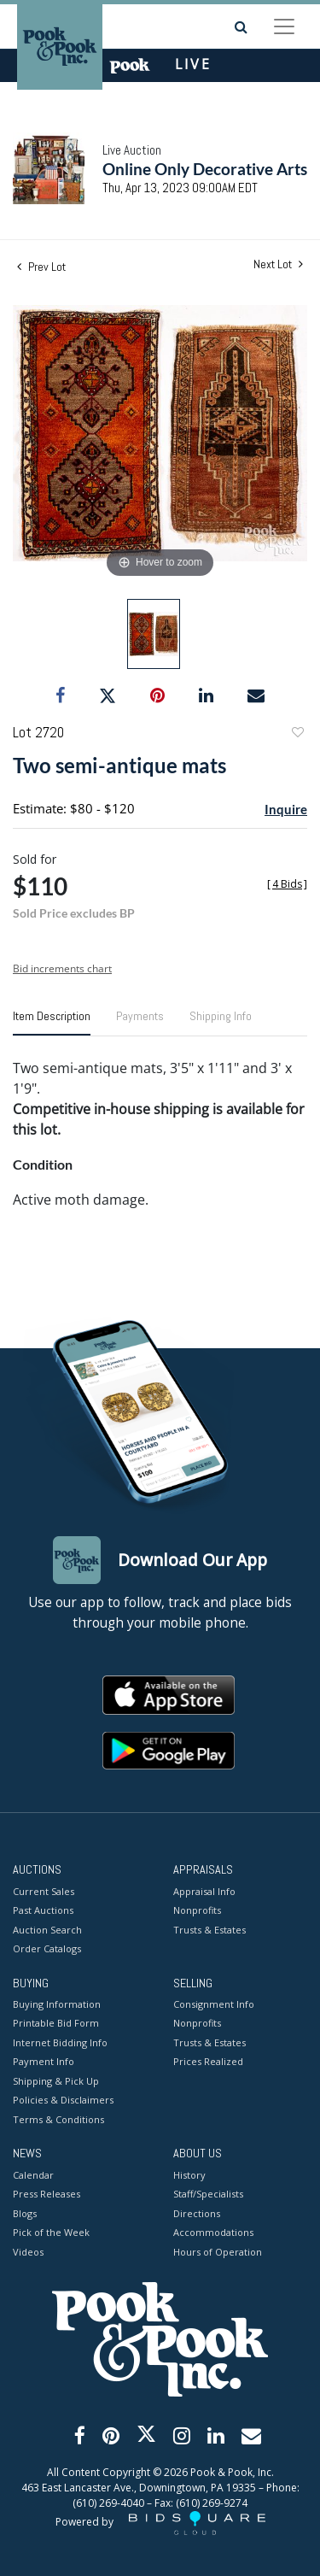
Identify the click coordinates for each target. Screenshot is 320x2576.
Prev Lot (41, 266)
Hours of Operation (217, 2251)
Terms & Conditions (58, 2119)
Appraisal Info (204, 1891)
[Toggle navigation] (284, 26)
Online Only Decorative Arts (204, 169)
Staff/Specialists (208, 2193)
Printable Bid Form (56, 2022)
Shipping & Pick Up (56, 2080)
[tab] (51, 1022)
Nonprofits (197, 1910)
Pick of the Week (51, 2232)
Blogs (25, 2213)
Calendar (33, 2174)
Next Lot (278, 264)
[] (287, 884)
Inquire (286, 809)
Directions (196, 2213)
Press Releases (46, 2193)
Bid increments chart (62, 968)
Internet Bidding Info (60, 2042)
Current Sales (43, 1891)
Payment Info (43, 2061)
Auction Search (47, 1929)
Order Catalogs (47, 1948)
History (189, 2174)
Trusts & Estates (209, 1929)
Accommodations (213, 2232)
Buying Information (57, 2004)
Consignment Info (213, 2004)
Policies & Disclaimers (63, 2099)
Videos (28, 2251)
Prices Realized (208, 2061)
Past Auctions (43, 1910)
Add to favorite (297, 734)
